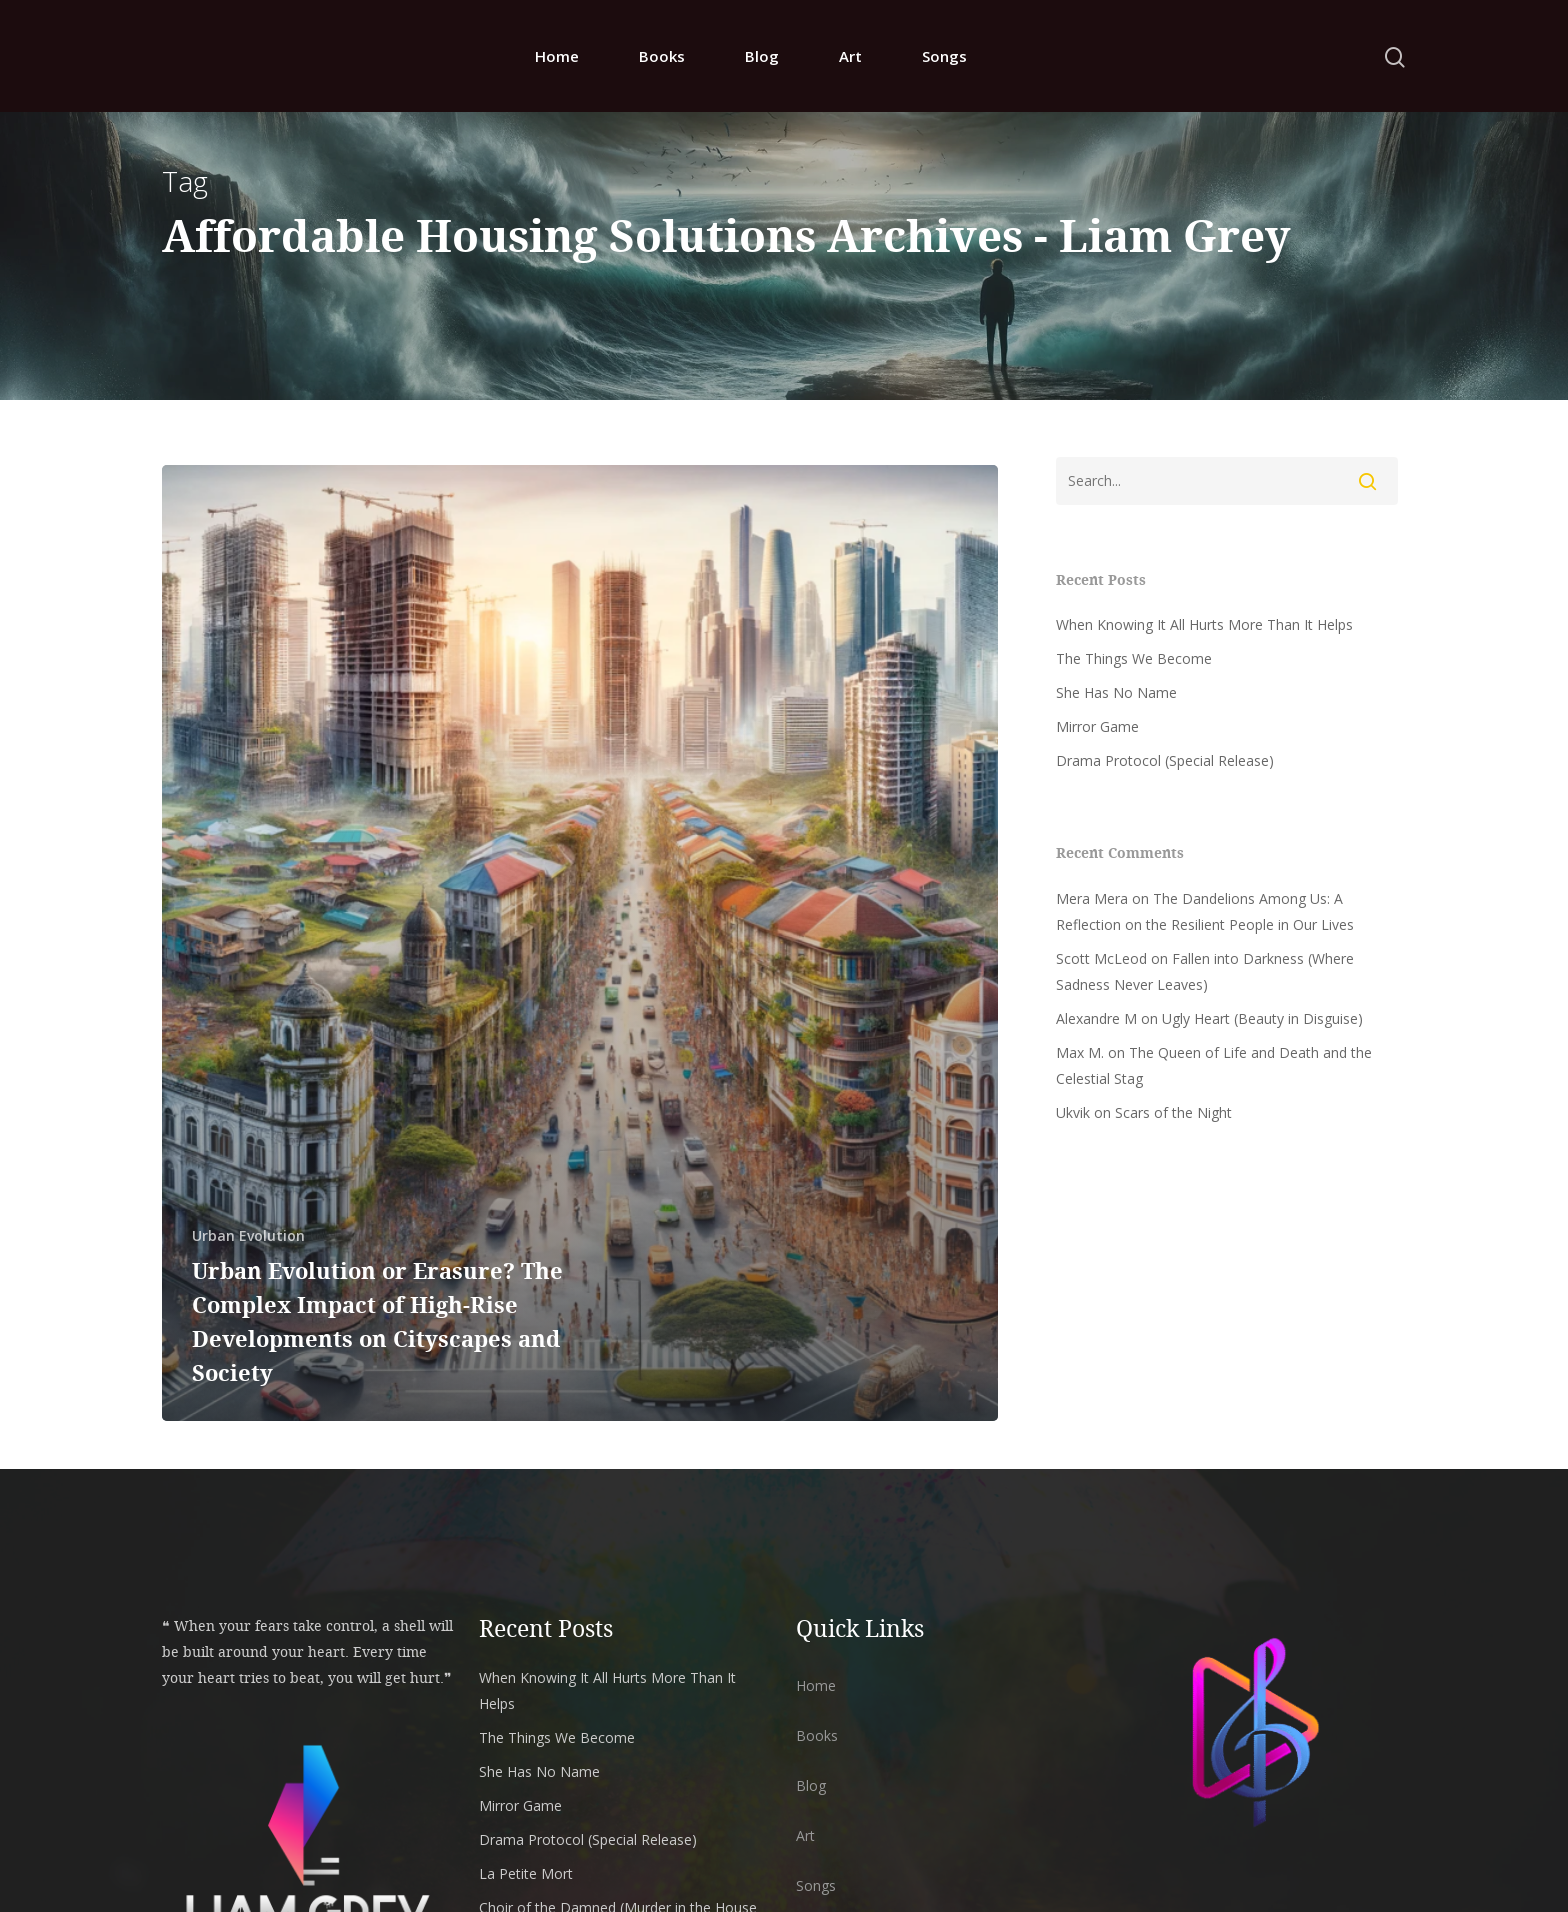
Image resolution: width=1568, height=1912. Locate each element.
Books (662, 59)
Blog (762, 59)
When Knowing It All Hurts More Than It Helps (1204, 624)
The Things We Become (1134, 658)
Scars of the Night (1173, 1112)
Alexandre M (1096, 1018)
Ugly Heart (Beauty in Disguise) (1262, 1018)
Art (850, 59)
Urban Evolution (248, 1235)
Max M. (1080, 1052)
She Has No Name (1116, 692)
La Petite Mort (526, 1873)
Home (557, 59)
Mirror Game (1097, 726)
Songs (944, 59)
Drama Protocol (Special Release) (1165, 760)
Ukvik (1073, 1112)
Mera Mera (1092, 898)
